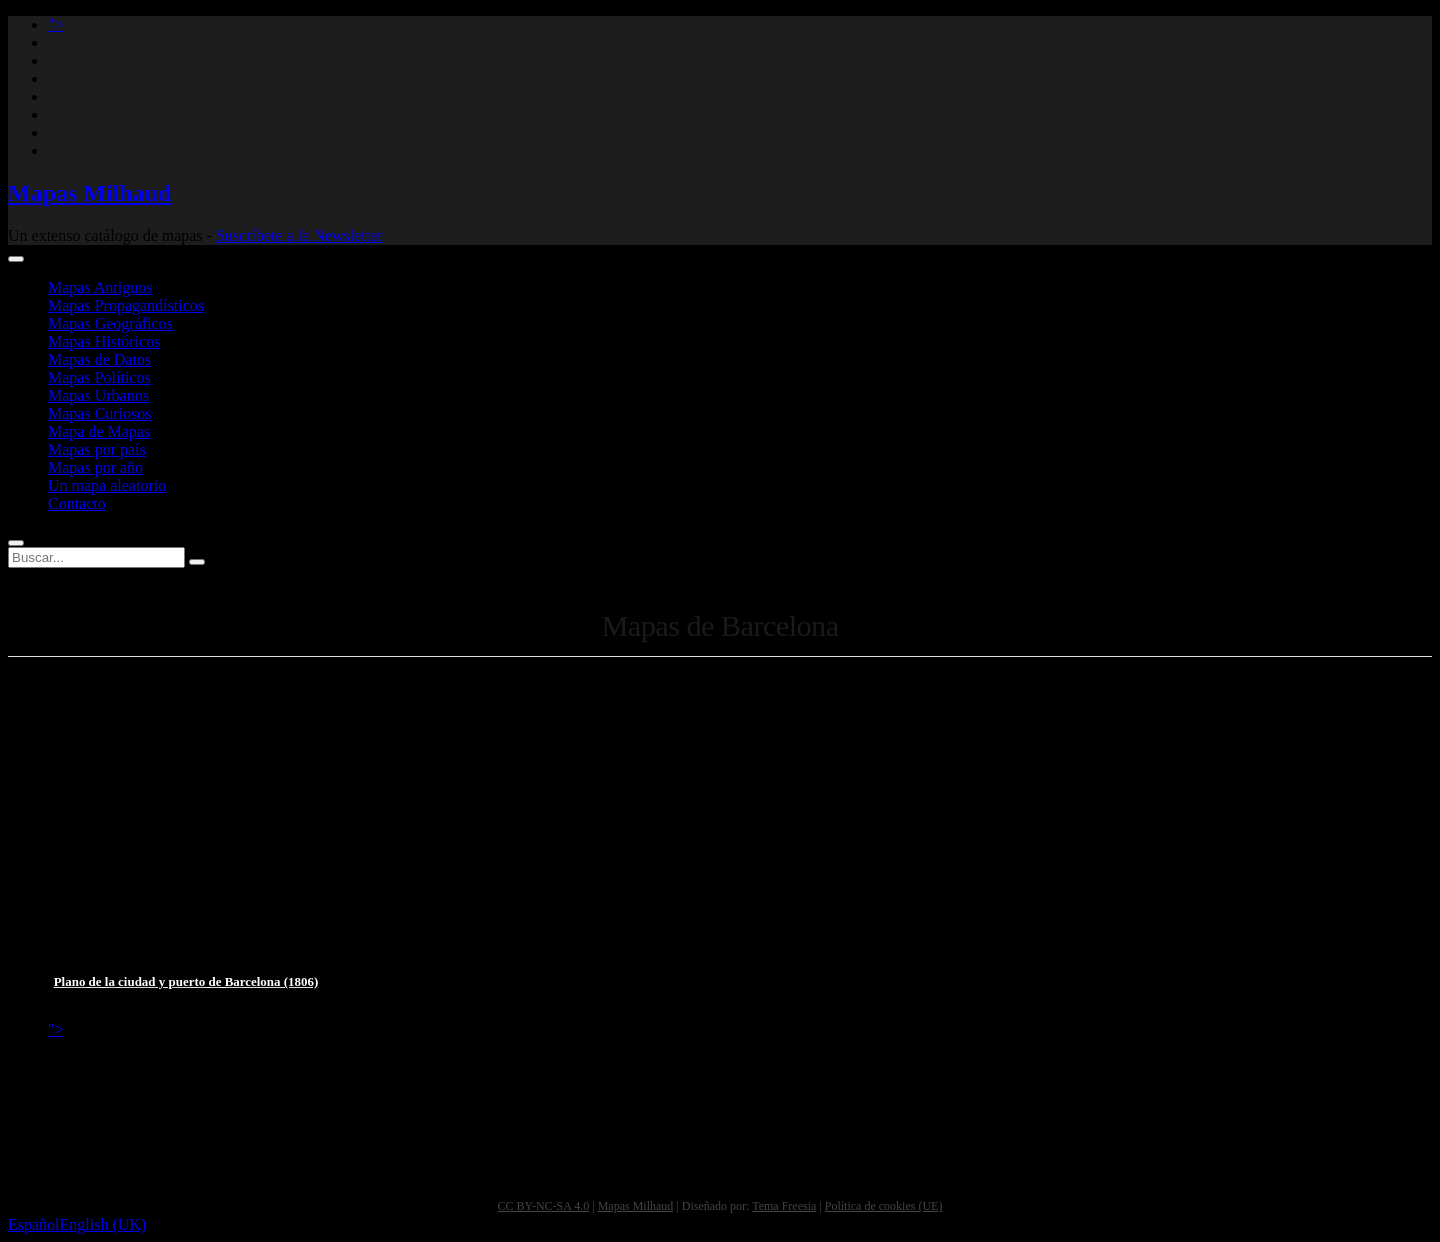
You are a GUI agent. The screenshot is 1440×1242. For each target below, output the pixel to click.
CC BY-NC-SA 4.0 (544, 1206)
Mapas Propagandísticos (126, 305)
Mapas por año (95, 467)
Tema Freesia (784, 1206)
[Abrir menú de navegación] (16, 259)
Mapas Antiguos (100, 287)
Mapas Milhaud (89, 193)
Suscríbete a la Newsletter (299, 235)
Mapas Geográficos (110, 323)
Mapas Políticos (99, 377)
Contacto (77, 503)
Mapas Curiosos (100, 413)
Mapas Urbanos (98, 395)
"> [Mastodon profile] (56, 24)
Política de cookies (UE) (884, 1206)
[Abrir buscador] (16, 543)
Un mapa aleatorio (107, 485)
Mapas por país (97, 449)
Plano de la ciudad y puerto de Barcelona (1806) (186, 981)
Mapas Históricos (104, 341)
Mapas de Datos (99, 359)
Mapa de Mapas (99, 431)
